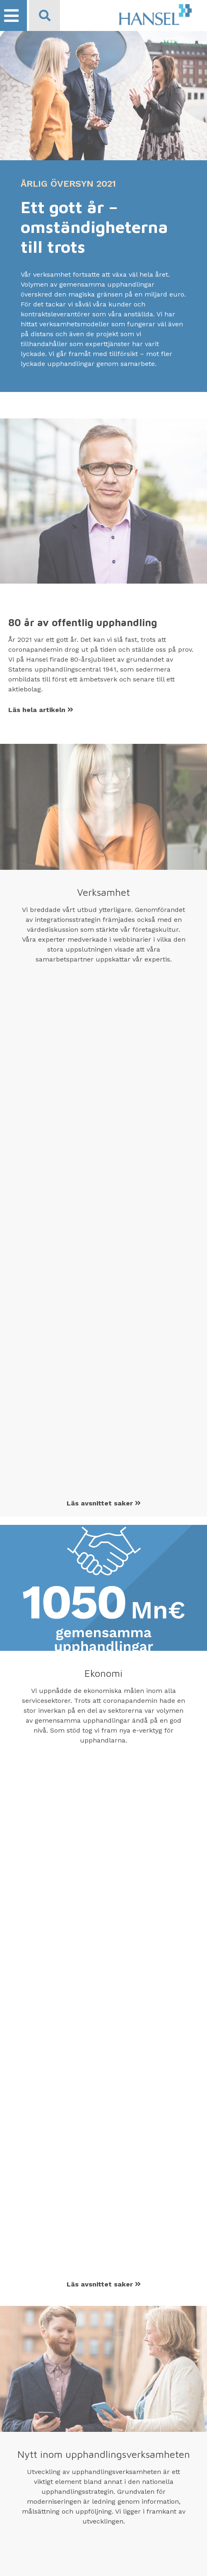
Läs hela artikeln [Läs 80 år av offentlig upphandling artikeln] (40, 710)
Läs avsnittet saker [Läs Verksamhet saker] (104, 1503)
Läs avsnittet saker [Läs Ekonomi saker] (104, 2284)
